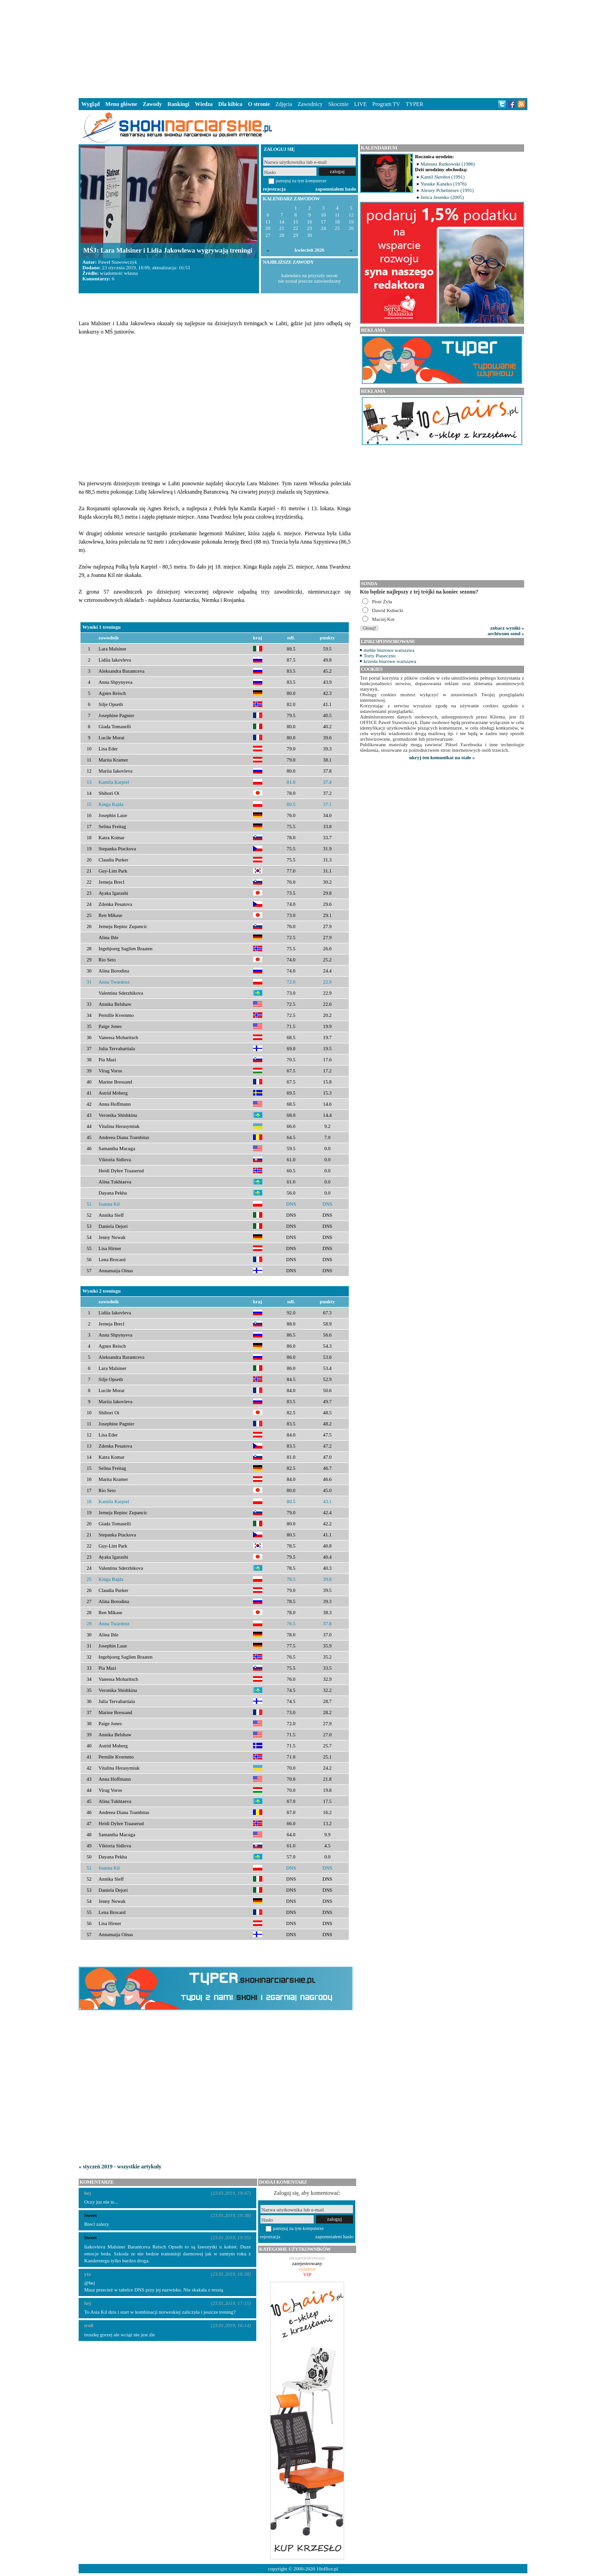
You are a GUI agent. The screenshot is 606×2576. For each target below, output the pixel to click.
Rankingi (178, 104)
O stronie (259, 104)
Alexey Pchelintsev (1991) (447, 190)
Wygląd (90, 104)
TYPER (414, 104)
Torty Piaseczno (380, 655)
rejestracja (274, 189)
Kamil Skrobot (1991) (442, 177)
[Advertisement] (303, 48)
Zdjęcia (284, 104)
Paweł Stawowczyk (117, 262)
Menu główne (121, 104)
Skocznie (338, 104)
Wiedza (203, 104)
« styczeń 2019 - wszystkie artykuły (120, 2166)
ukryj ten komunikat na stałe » (442, 757)
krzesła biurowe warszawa (390, 661)
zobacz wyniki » (507, 628)
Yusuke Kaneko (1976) (443, 183)
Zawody (152, 104)
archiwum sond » (506, 633)
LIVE (360, 104)
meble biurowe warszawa (389, 650)
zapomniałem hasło (335, 189)
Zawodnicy (310, 104)
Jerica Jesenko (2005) (442, 197)
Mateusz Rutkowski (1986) (447, 164)
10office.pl (327, 2568)
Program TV (386, 104)
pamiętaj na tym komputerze (301, 180)
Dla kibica (230, 104)
